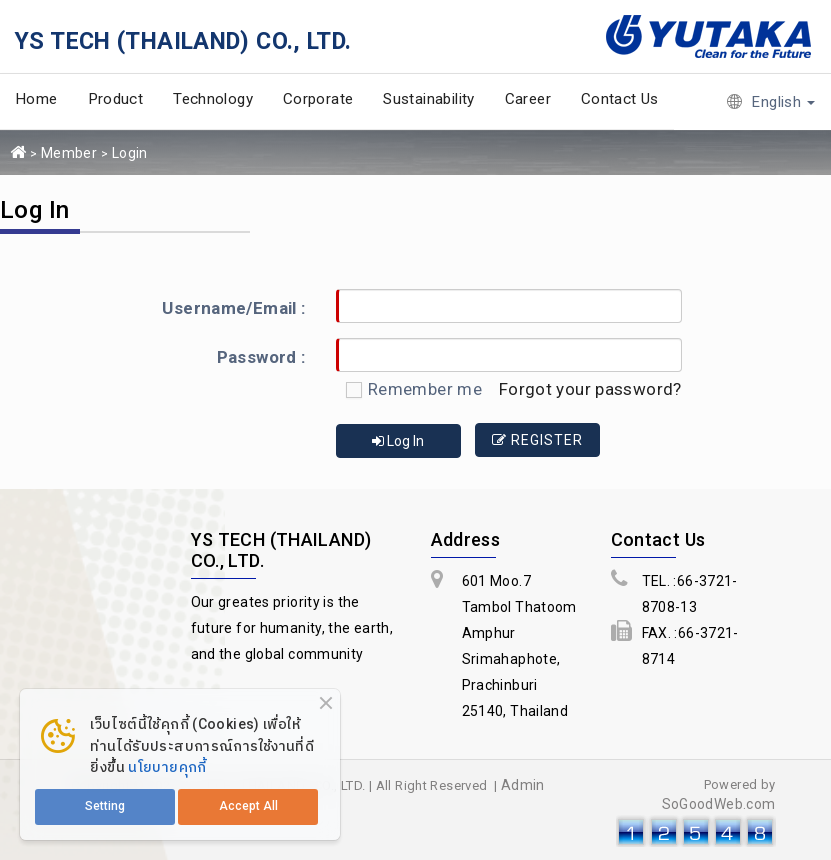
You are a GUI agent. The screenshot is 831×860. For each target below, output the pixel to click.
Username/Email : (233, 308)
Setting (105, 806)
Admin (523, 783)
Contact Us (620, 99)
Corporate (318, 99)
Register (539, 440)
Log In (398, 440)
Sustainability (428, 99)
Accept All (248, 806)
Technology (213, 99)
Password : (261, 357)
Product (116, 99)
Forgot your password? (590, 389)
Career (528, 99)
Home (36, 99)
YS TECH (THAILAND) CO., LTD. (183, 41)
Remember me (409, 389)
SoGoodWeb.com (719, 802)
